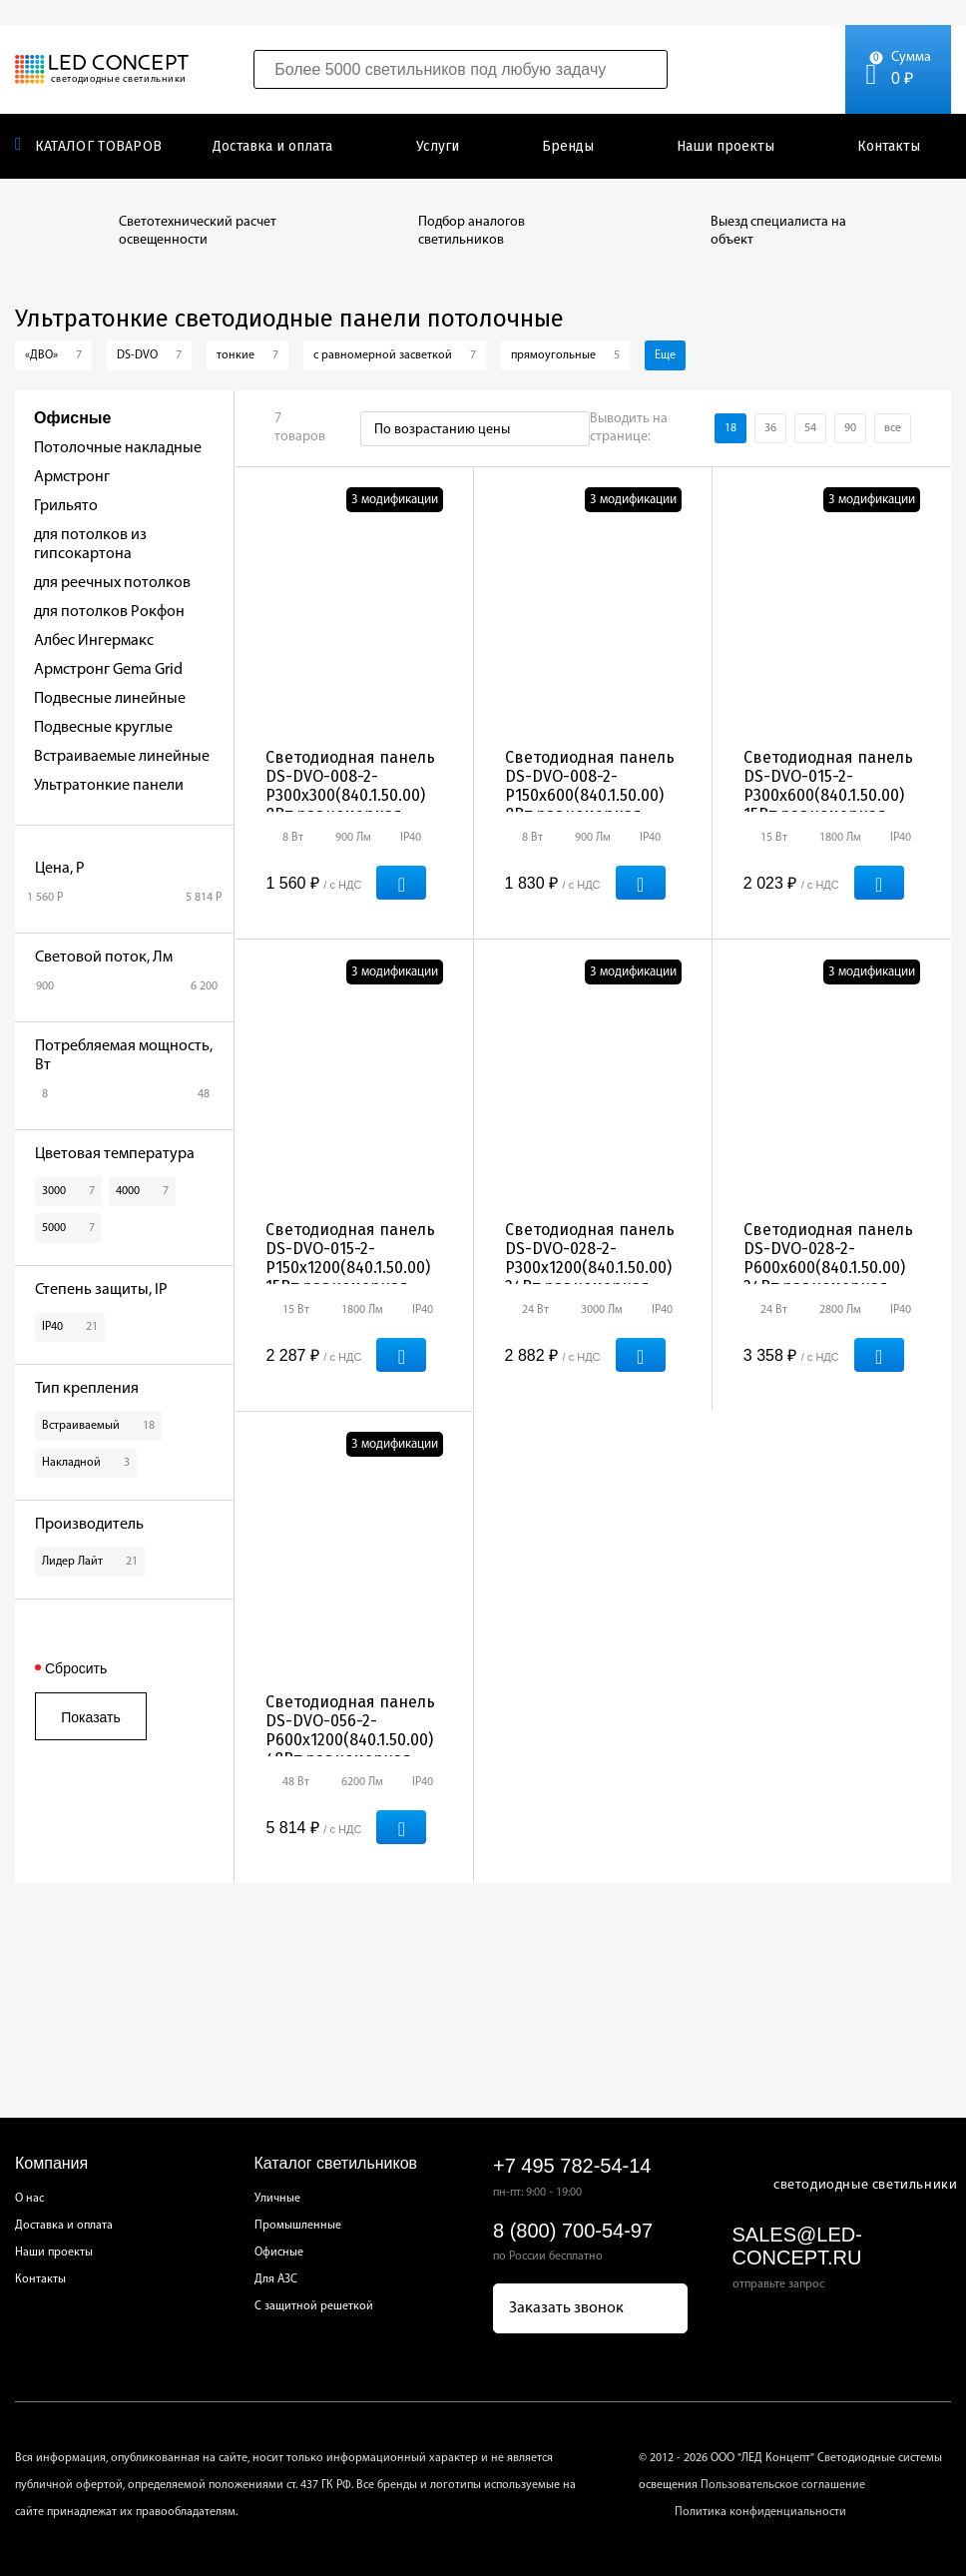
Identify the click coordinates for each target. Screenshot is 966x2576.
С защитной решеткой (313, 2306)
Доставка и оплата (272, 146)
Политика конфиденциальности (760, 2512)
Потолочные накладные (118, 448)
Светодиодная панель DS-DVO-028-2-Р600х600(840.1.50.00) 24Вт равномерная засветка (828, 1267)
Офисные (278, 2252)
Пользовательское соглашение (783, 2485)
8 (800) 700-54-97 (573, 2231)
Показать (91, 1717)
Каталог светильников (336, 2163)
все (892, 428)
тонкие (247, 355)
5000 (68, 1228)
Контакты (888, 146)
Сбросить (76, 1668)
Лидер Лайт (90, 1562)
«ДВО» (53, 355)
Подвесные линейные (110, 699)
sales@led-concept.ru (797, 2246)
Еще (665, 355)
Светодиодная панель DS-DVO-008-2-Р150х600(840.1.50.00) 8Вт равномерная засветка (590, 795)
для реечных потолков (112, 583)
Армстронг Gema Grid (108, 670)
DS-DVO (149, 355)
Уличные (277, 2199)
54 (810, 428)
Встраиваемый (98, 1426)
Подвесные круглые (103, 728)
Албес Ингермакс (94, 641)
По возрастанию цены (442, 429)
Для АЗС (275, 2279)
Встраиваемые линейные (122, 757)
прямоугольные (565, 355)
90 (850, 428)
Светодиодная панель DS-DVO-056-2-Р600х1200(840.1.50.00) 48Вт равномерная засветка (350, 1739)
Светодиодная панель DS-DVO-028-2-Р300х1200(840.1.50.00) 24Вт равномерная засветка (590, 1267)
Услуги (437, 146)
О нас (29, 2199)
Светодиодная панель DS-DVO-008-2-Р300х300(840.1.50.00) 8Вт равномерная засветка (350, 795)
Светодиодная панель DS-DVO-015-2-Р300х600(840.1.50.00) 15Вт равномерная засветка (828, 795)
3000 (68, 1191)
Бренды (568, 146)
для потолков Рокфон (109, 612)
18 (730, 428)
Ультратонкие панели (109, 786)
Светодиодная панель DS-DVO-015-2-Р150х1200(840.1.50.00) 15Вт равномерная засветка (350, 1267)
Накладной (86, 1463)
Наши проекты (725, 146)
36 (770, 428)
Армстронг (72, 477)
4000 (142, 1191)
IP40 (70, 1327)
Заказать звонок (566, 2308)
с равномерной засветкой (394, 355)
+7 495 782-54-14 (572, 2166)
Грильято (66, 506)
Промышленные (297, 2226)
